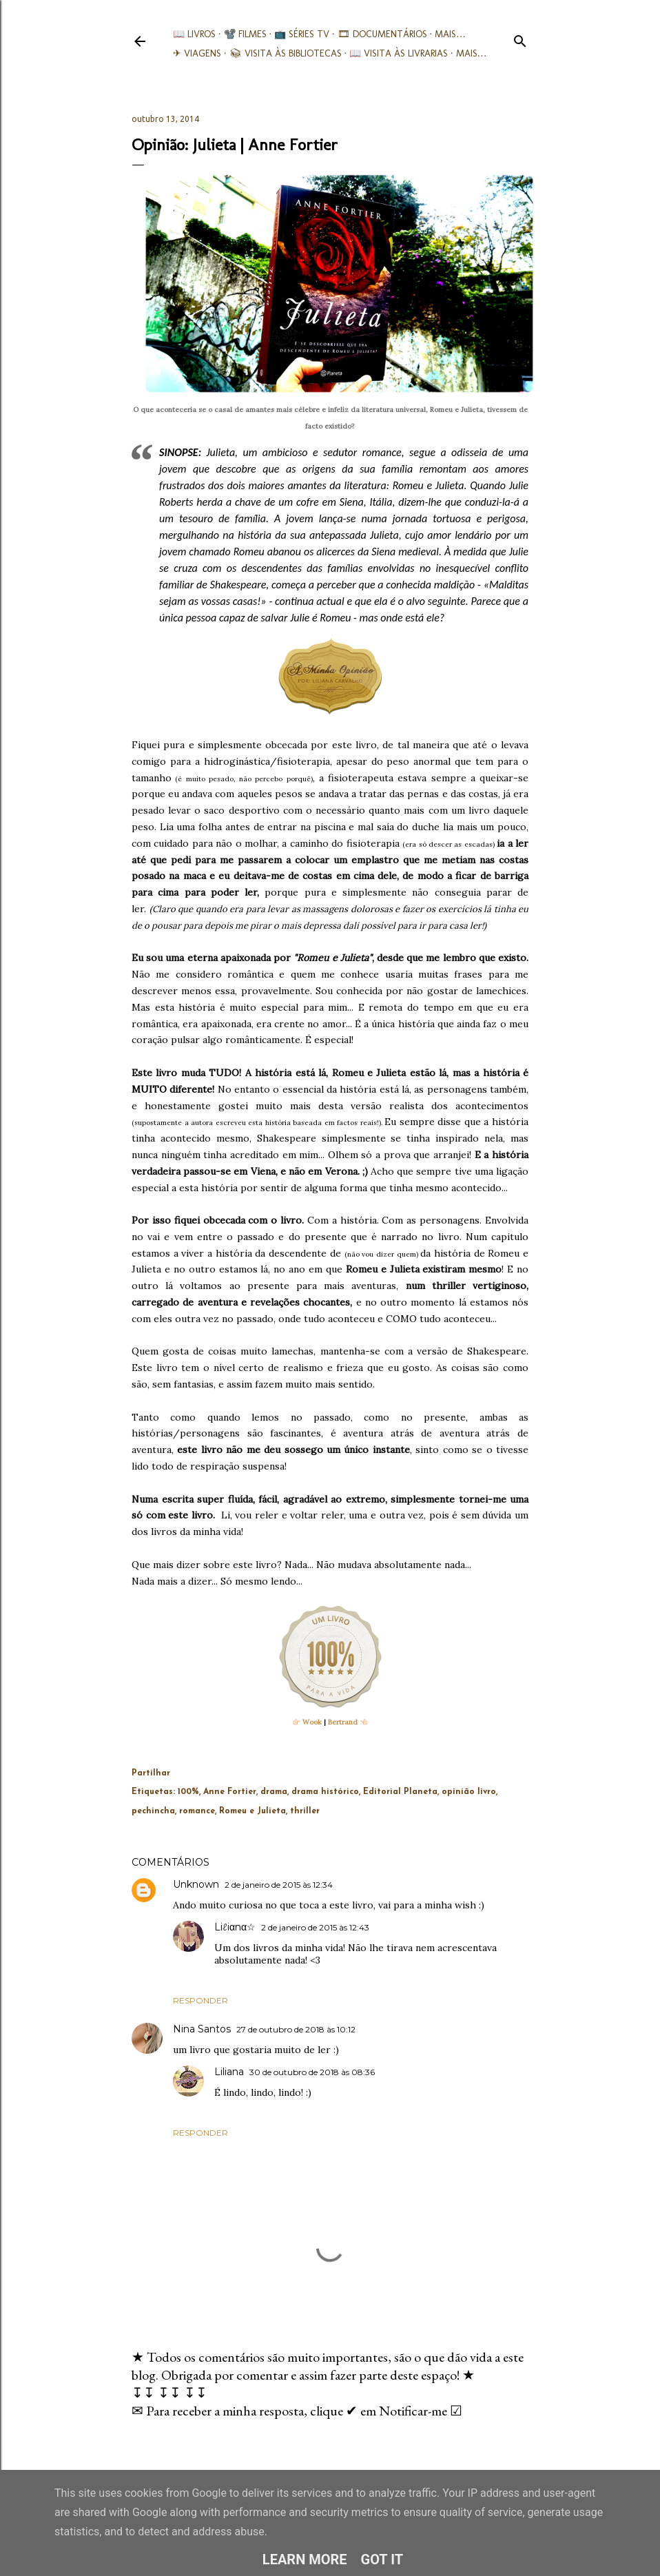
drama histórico (325, 1792)
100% (188, 1792)
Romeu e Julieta (252, 1811)
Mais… (450, 34)
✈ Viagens (197, 53)
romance (197, 1811)
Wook (312, 1722)
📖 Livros (194, 34)
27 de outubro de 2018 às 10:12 (295, 2029)
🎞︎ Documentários (382, 34)
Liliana (229, 2071)
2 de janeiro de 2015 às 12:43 (315, 1927)
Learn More (304, 2559)
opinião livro (469, 1792)
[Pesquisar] (520, 38)
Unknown (196, 1884)
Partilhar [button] (151, 1773)
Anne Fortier (229, 1792)
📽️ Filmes (245, 34)
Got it (382, 2559)
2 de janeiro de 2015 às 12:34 (279, 1884)
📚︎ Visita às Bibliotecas (285, 53)
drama (273, 1792)
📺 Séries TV (301, 34)
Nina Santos (202, 2029)
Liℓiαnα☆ (235, 1927)
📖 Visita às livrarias (398, 53)
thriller (305, 1811)
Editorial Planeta (400, 1792)
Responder (200, 2000)
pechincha (153, 1811)
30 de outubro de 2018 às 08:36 (312, 2072)
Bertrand (343, 1722)
